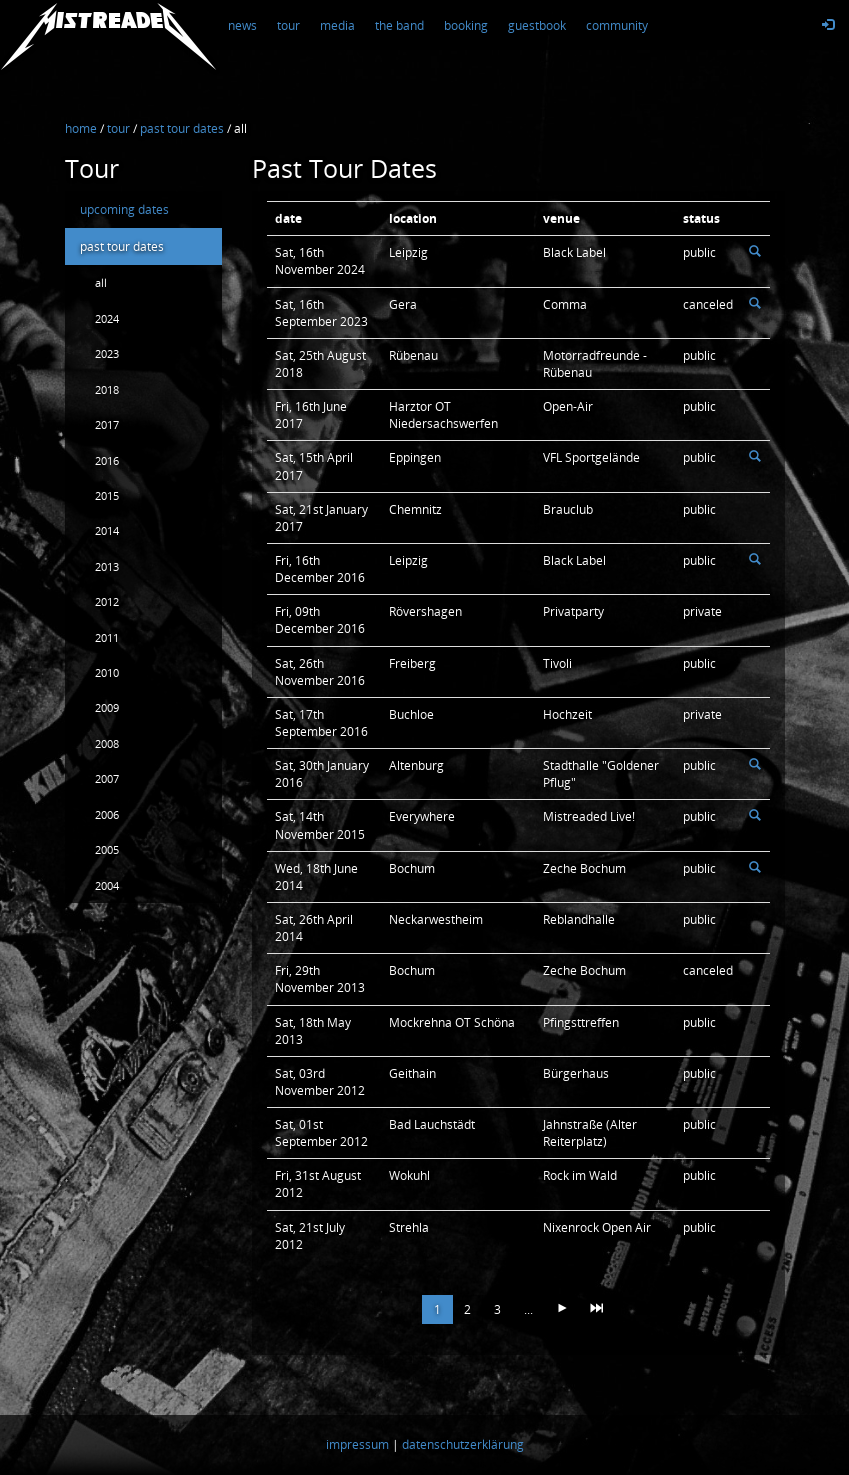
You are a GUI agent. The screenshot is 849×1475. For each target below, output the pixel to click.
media (337, 25)
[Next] (562, 1309)
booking (466, 25)
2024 (107, 318)
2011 (107, 637)
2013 (107, 566)
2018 (107, 389)
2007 (107, 778)
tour (288, 25)
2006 (107, 814)
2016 (107, 460)
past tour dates (122, 246)
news (242, 25)
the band (399, 25)
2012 (107, 601)
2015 (107, 495)
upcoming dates (124, 209)
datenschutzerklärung (463, 1445)
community (617, 25)
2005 (107, 849)
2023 (107, 353)
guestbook (537, 25)
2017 (107, 424)
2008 (107, 743)
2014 (107, 530)
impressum (357, 1445)
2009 (107, 707)
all (101, 282)
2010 (107, 672)
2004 (107, 885)
